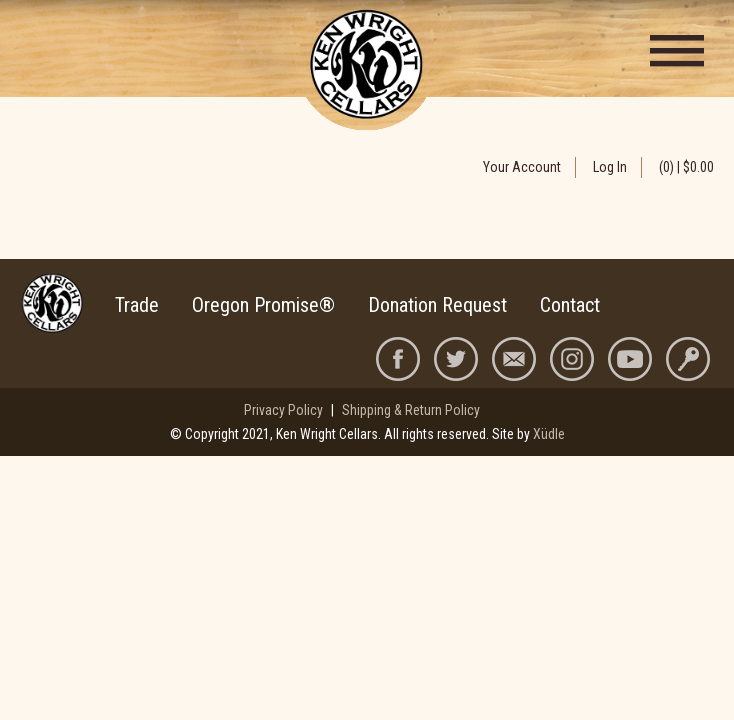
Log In (610, 167)
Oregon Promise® (263, 305)
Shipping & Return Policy (411, 410)
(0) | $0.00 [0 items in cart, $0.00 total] (686, 167)
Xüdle (549, 434)
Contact (570, 305)
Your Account (522, 167)
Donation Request (437, 305)
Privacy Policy (283, 410)
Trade (137, 305)
